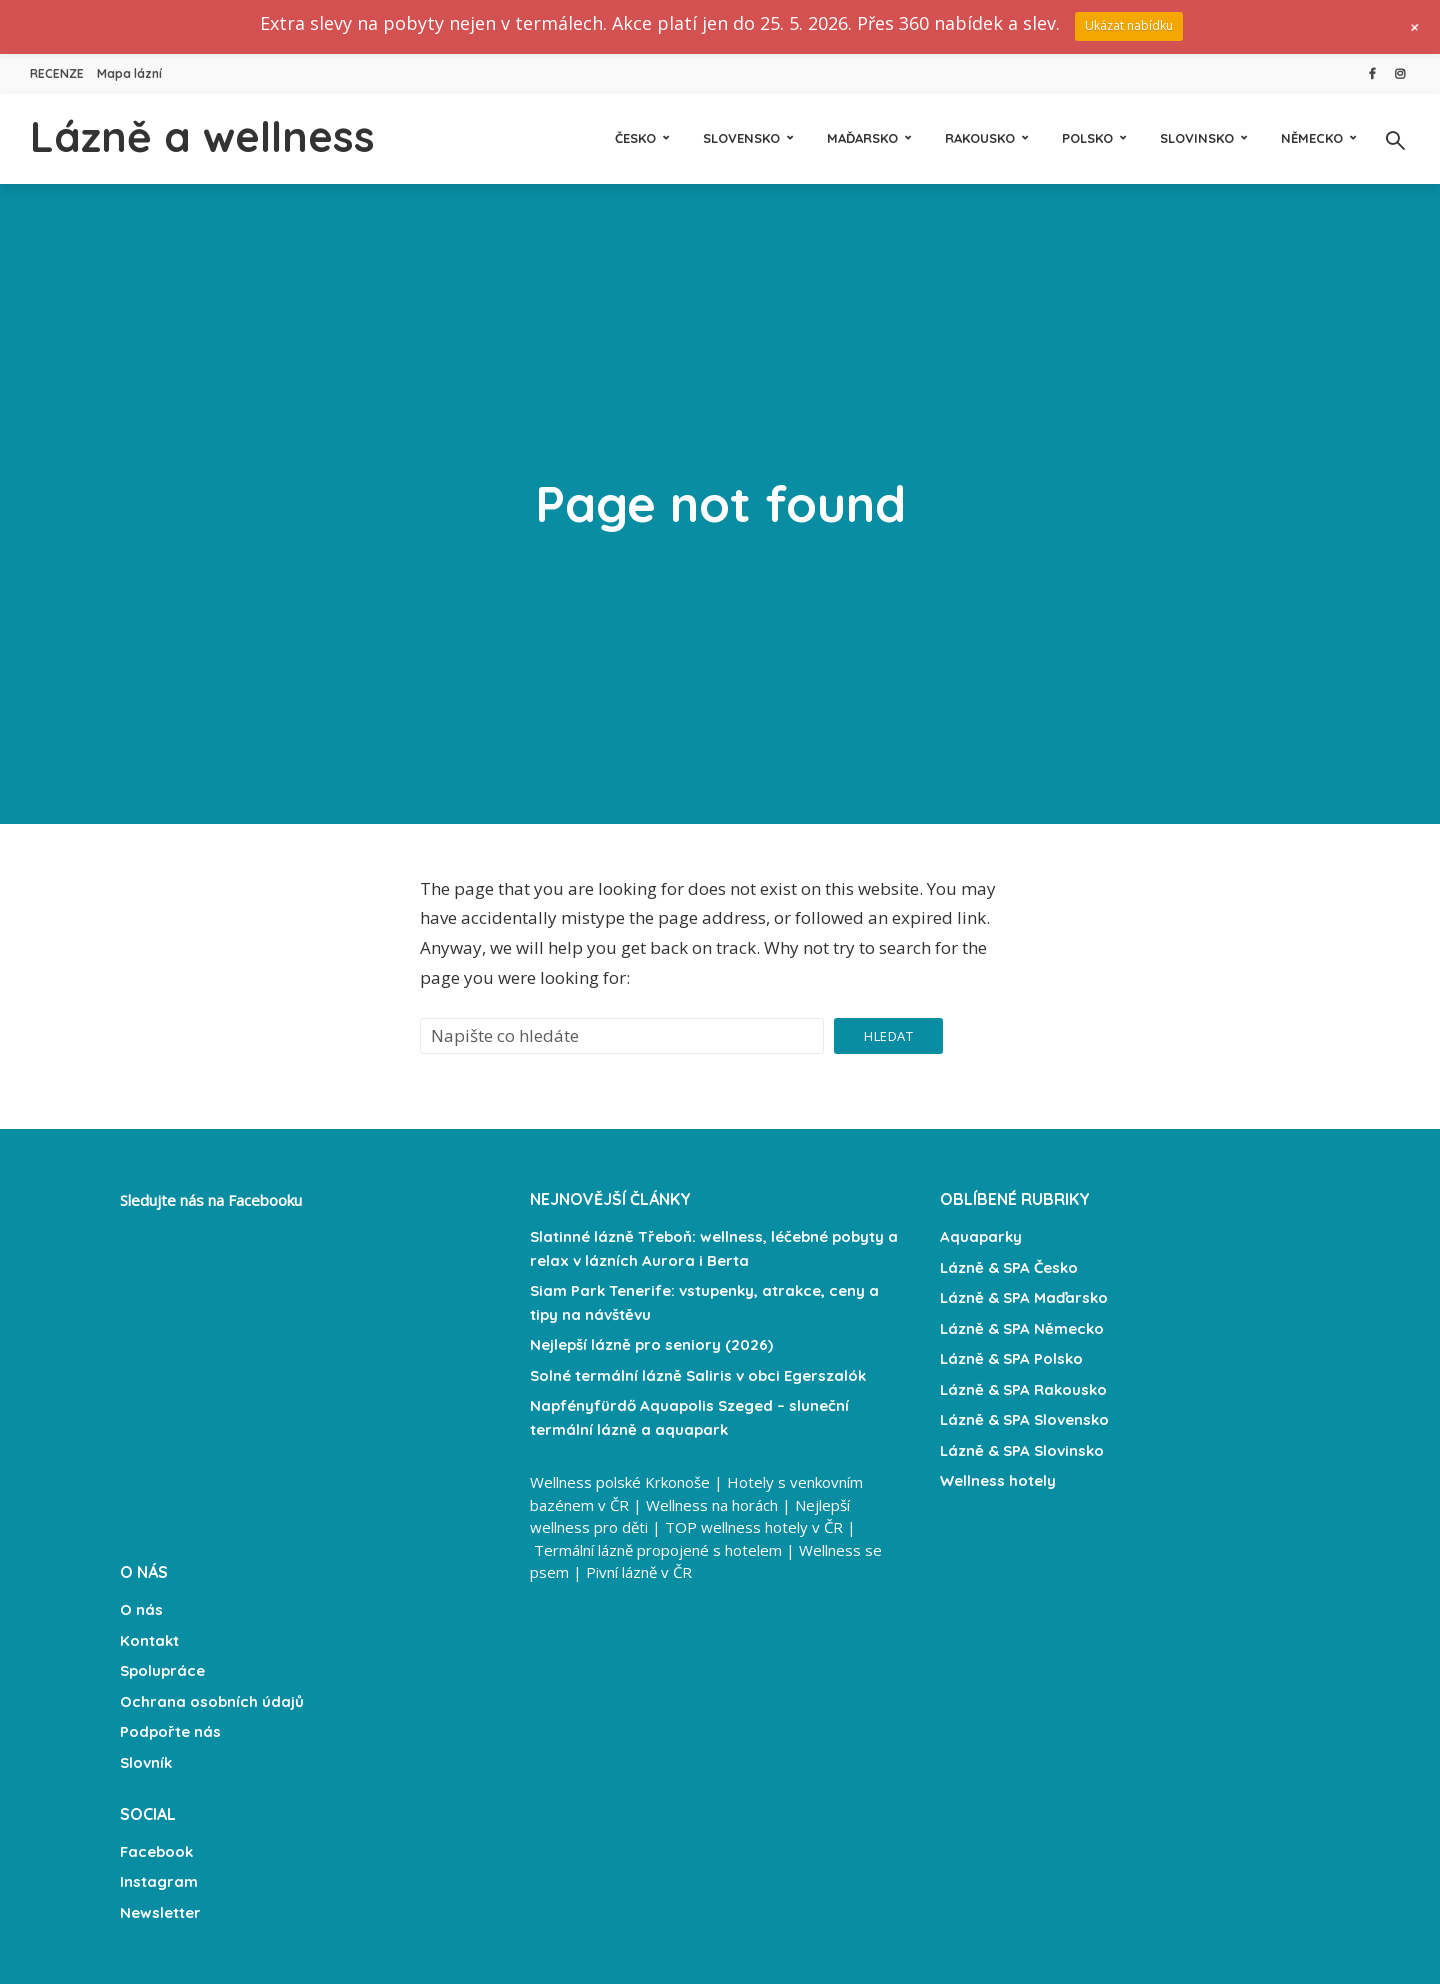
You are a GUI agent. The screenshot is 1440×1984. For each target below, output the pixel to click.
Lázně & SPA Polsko (1011, 1358)
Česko (635, 138)
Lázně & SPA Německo (1022, 1328)
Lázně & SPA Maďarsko (1024, 1297)
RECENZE (57, 73)
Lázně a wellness (202, 136)
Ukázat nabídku (1129, 25)
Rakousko (980, 138)
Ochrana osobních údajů (212, 1701)
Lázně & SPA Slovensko (1024, 1419)
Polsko (1087, 138)
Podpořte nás (170, 1731)
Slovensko (741, 138)
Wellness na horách (712, 1505)
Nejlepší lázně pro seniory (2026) (651, 1344)
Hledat (888, 1036)
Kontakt (149, 1640)
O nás (141, 1609)
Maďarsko (862, 138)
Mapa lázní (129, 73)
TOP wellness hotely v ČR (754, 1527)
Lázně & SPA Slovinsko (1022, 1450)
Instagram (159, 1881)
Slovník (146, 1762)
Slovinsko (1197, 138)
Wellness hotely (998, 1480)
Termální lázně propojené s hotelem (658, 1550)
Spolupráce (162, 1670)
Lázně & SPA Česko (1009, 1267)
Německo (1312, 138)
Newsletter (160, 1912)
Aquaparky (981, 1236)
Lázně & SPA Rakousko (1023, 1389)
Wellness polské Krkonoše (620, 1482)
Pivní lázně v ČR (639, 1572)
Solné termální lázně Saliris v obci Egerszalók (698, 1375)
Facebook (156, 1851)
